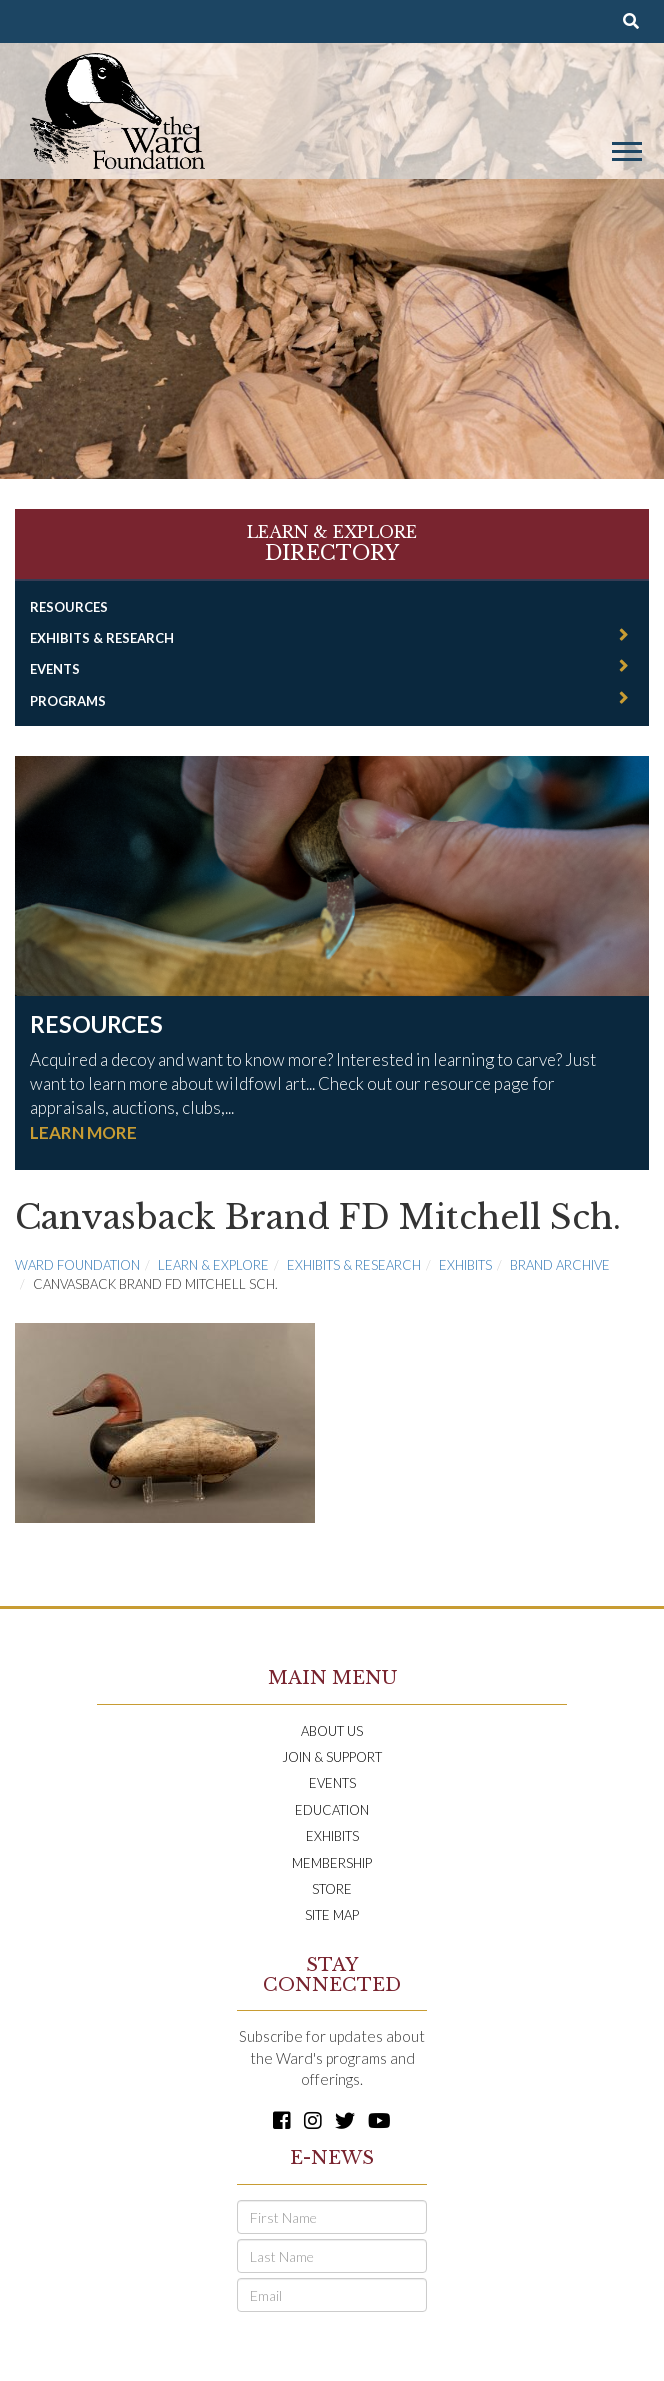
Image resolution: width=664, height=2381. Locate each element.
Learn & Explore (213, 1265)
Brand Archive (560, 1265)
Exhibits (465, 1265)
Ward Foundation (77, 1265)
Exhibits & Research (102, 638)
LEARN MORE (83, 1132)
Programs (68, 701)
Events (55, 669)
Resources (69, 607)
